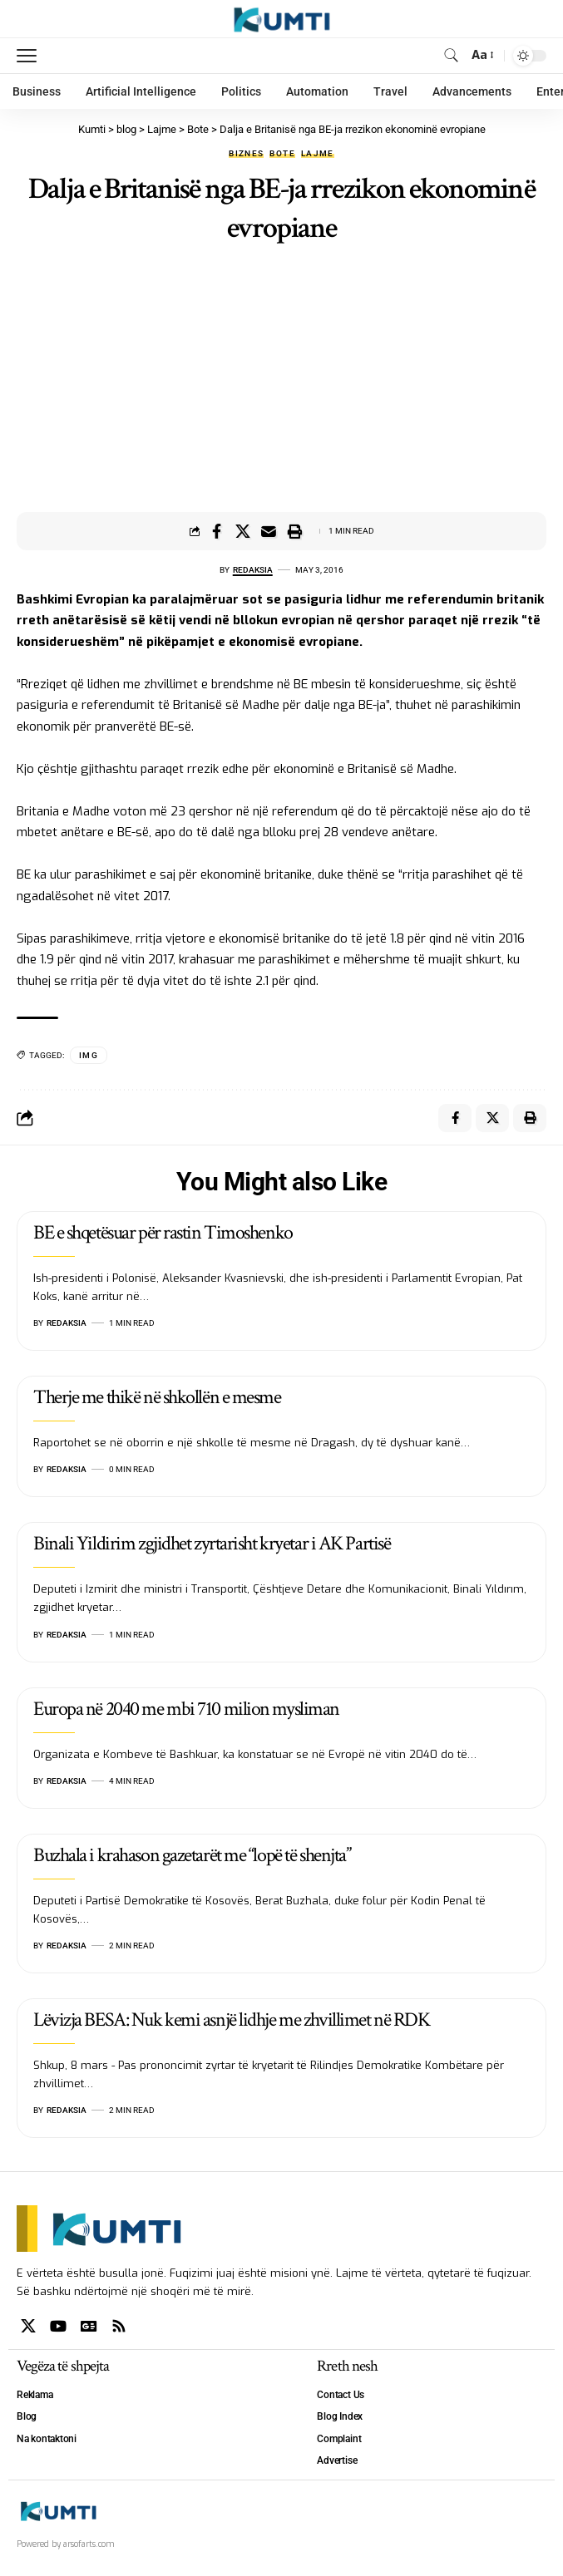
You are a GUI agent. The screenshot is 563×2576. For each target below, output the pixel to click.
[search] (451, 55)
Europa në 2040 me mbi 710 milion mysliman (186, 1708)
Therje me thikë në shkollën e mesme (157, 1397)
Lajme (317, 154)
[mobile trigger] (31, 55)
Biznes (246, 154)
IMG (88, 1055)
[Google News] (89, 2326)
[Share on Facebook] (217, 531)
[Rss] (119, 2326)
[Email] (268, 531)
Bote (281, 154)
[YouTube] (58, 2326)
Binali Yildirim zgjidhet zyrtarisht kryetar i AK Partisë (211, 1543)
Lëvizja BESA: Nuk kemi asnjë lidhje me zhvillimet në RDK (231, 2019)
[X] (28, 2326)
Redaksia (253, 569)
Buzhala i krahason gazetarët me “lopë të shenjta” (191, 1855)
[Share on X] (242, 531)
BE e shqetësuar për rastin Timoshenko (163, 1232)
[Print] (294, 531)
